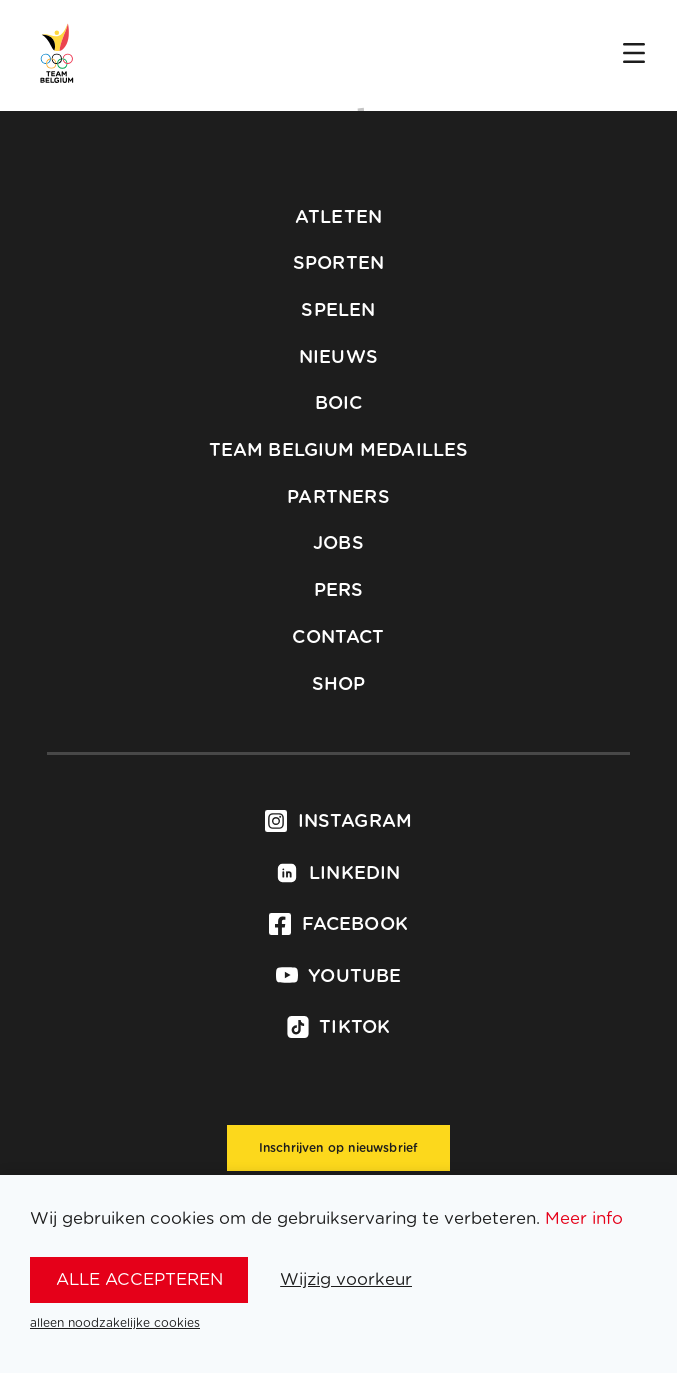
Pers (339, 591)
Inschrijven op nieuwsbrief (339, 1148)
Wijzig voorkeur (346, 1279)
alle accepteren (139, 1279)
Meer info (584, 1218)
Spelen (338, 311)
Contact (338, 638)
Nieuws (338, 358)
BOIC (339, 404)
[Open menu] (634, 55)
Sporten (338, 264)
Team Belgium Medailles (339, 451)
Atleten (338, 218)
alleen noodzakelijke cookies (115, 1323)
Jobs (338, 544)
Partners (338, 498)
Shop (339, 685)
